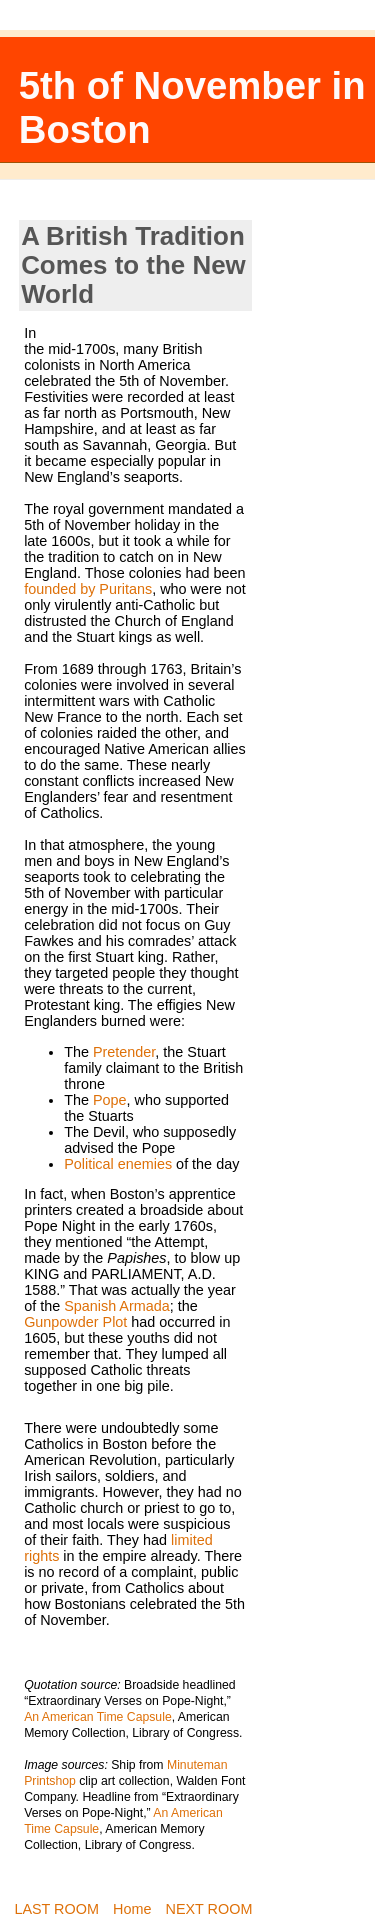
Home (132, 1909)
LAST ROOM (56, 1909)
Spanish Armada (117, 1306)
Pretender (124, 1052)
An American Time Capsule (98, 1717)
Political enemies (118, 1164)
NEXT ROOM (209, 1909)
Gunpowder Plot (75, 1322)
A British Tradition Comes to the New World (133, 265)
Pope (110, 1100)
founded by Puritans (88, 589)
